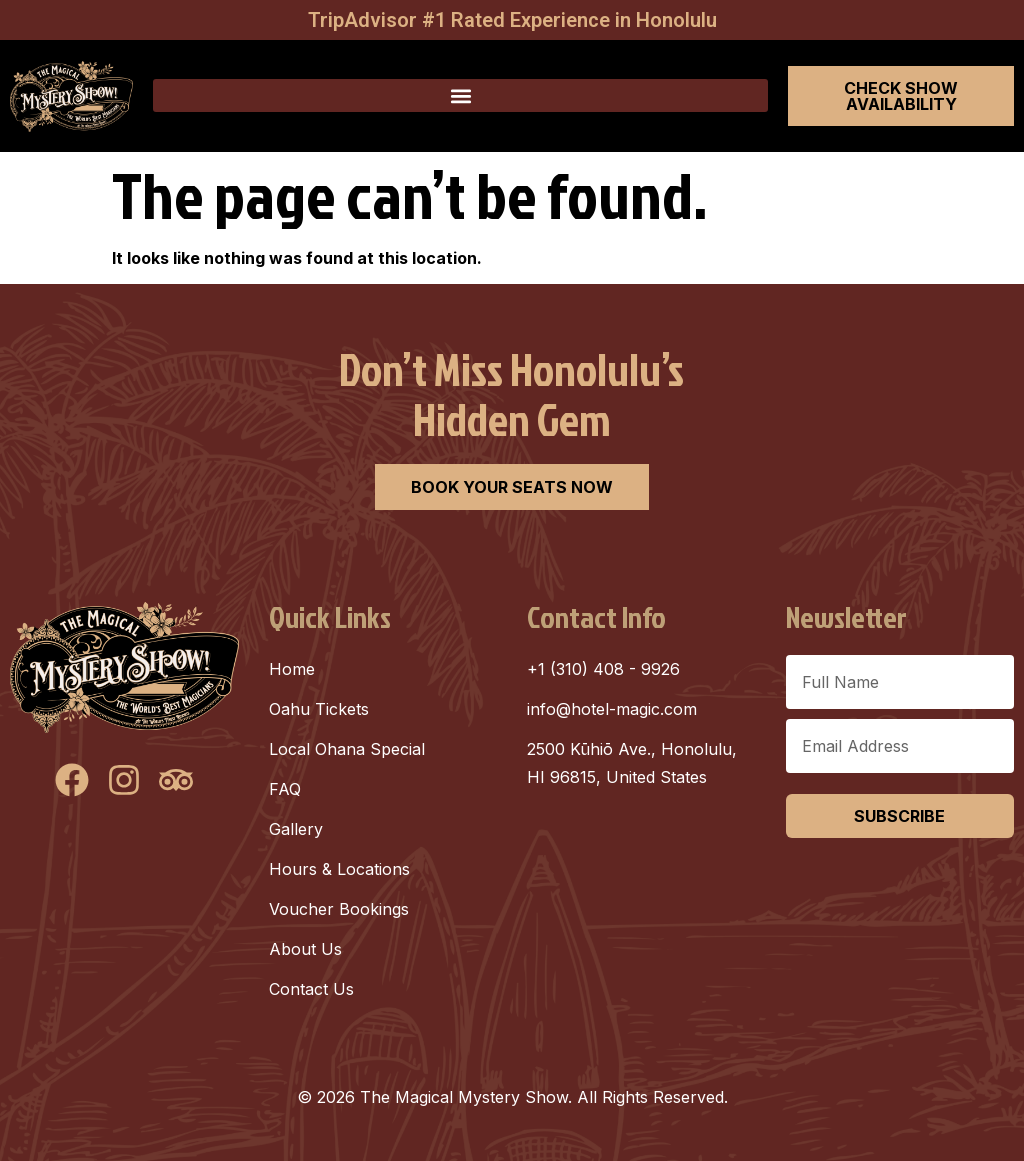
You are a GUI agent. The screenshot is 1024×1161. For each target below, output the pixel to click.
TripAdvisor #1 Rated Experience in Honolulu (512, 20)
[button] (460, 95)
